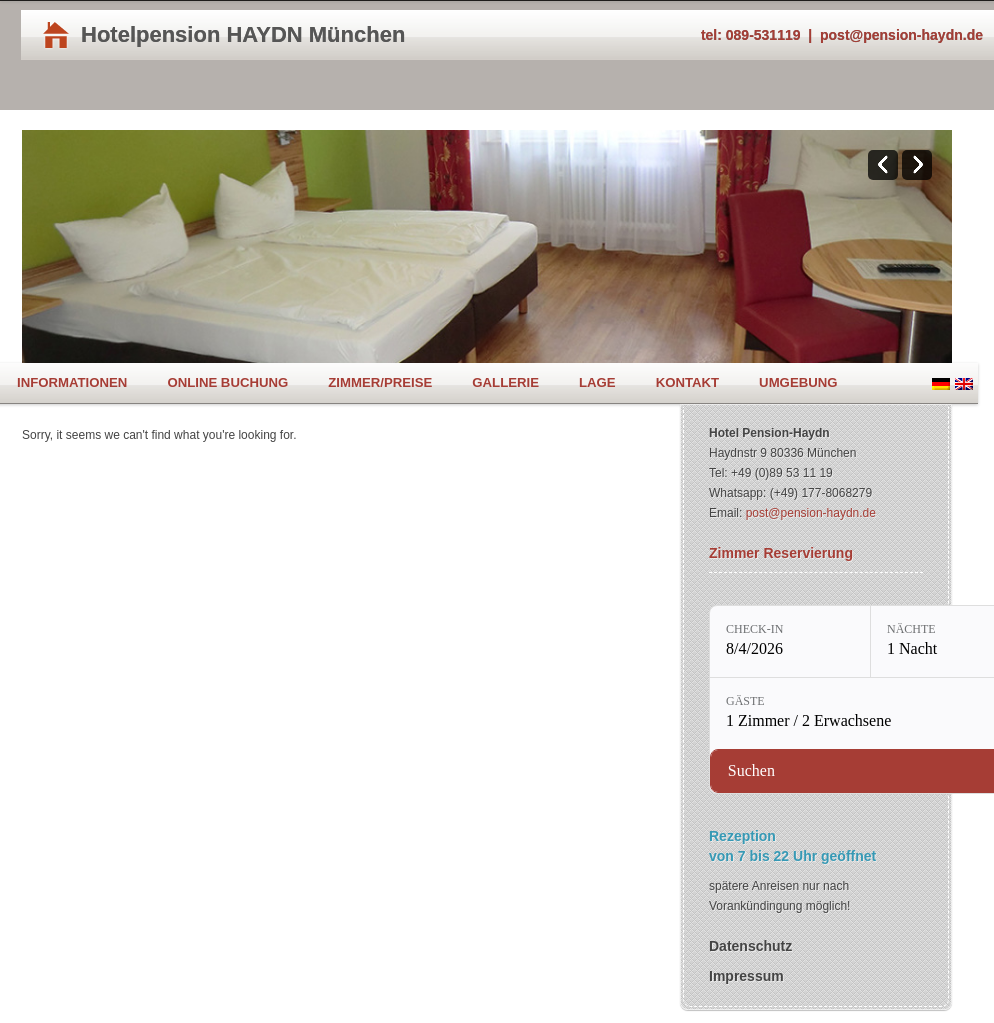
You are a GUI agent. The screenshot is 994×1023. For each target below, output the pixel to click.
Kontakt (687, 382)
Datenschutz (750, 946)
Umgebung (798, 382)
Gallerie (505, 382)
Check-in (754, 629)
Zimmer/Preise (380, 382)
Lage (597, 382)
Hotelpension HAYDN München (243, 34)
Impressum (746, 976)
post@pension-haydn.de (901, 35)
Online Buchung (227, 382)
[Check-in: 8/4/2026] (790, 641)
